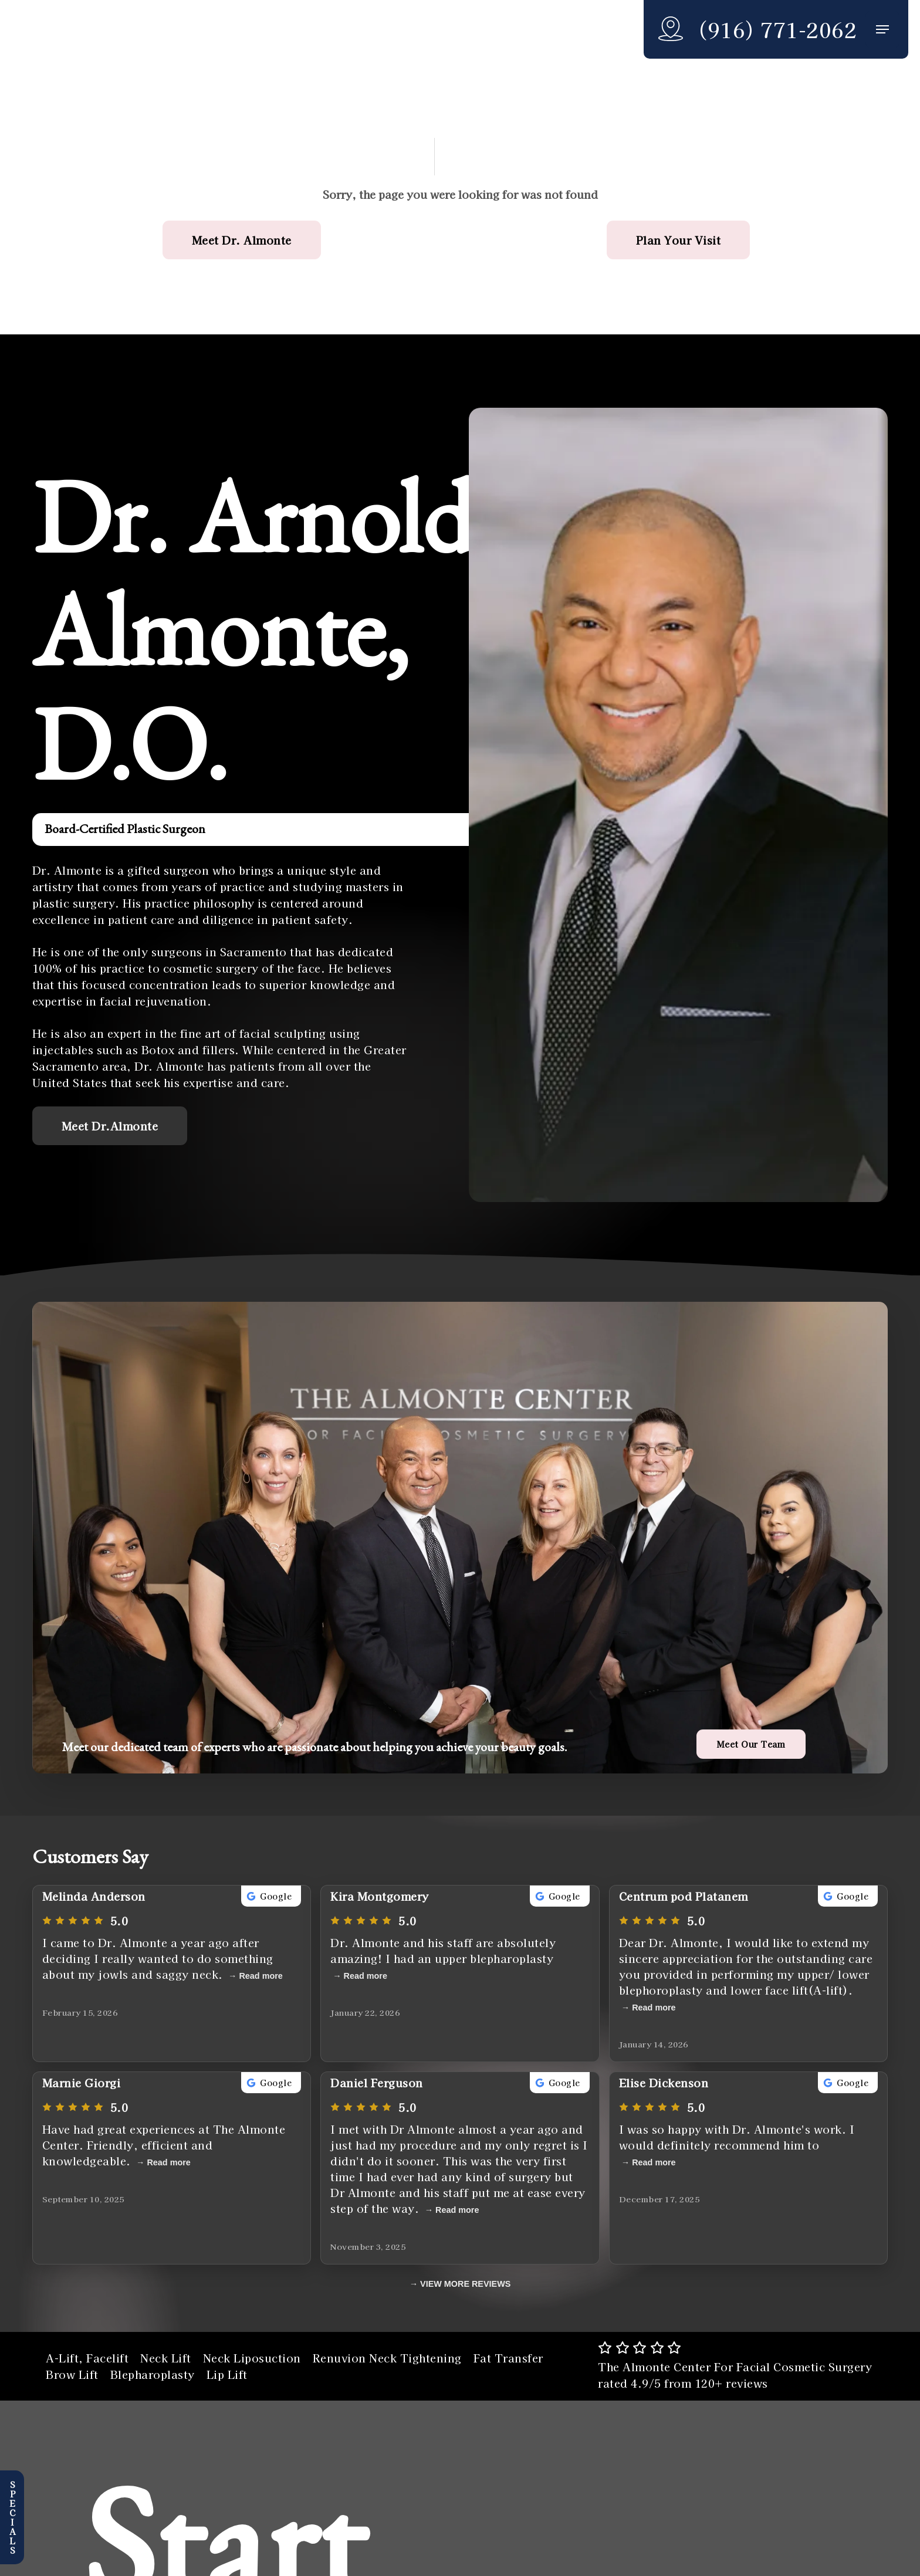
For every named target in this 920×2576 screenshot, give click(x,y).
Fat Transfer (508, 2357)
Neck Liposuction (252, 2357)
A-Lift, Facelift (87, 2357)
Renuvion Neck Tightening (387, 2357)
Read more (260, 1976)
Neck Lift (165, 2357)
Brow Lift (72, 2374)
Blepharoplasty (152, 2374)
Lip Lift (227, 2374)
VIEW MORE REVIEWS (465, 2284)
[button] (882, 29)
